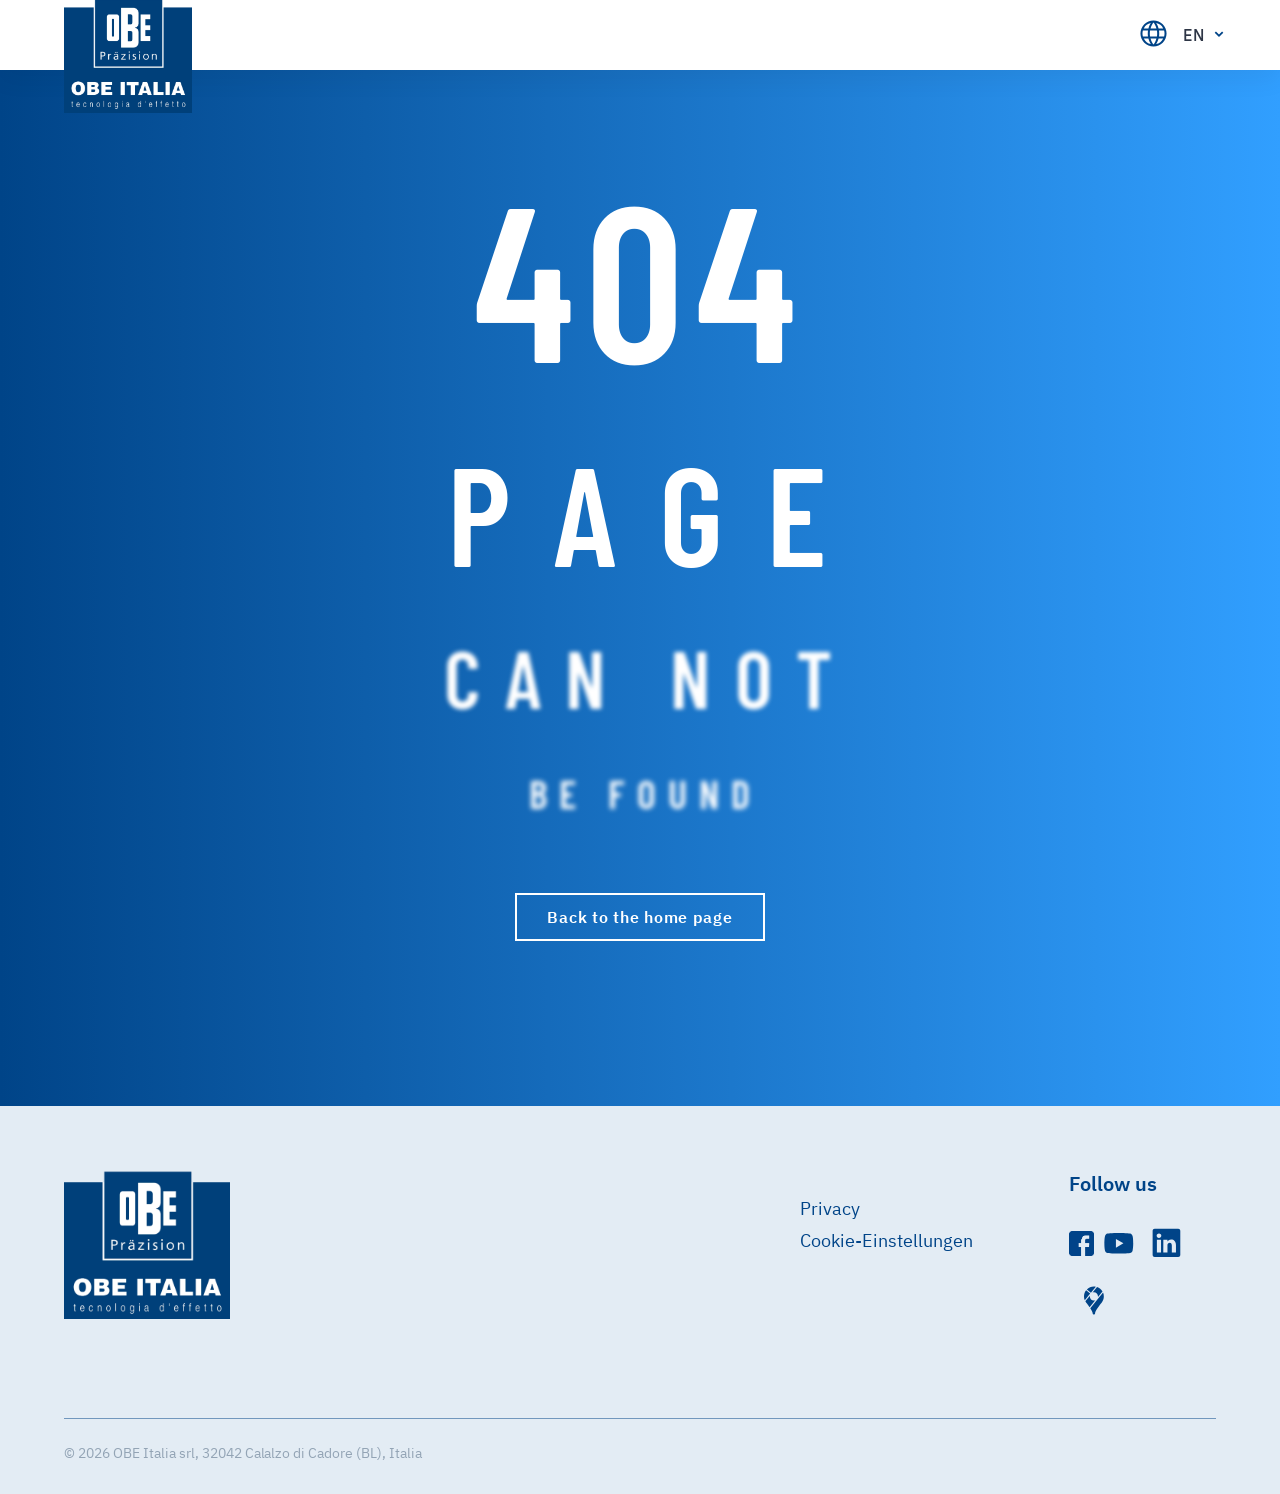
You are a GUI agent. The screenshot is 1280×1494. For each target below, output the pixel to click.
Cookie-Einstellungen (886, 1240)
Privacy (830, 1208)
